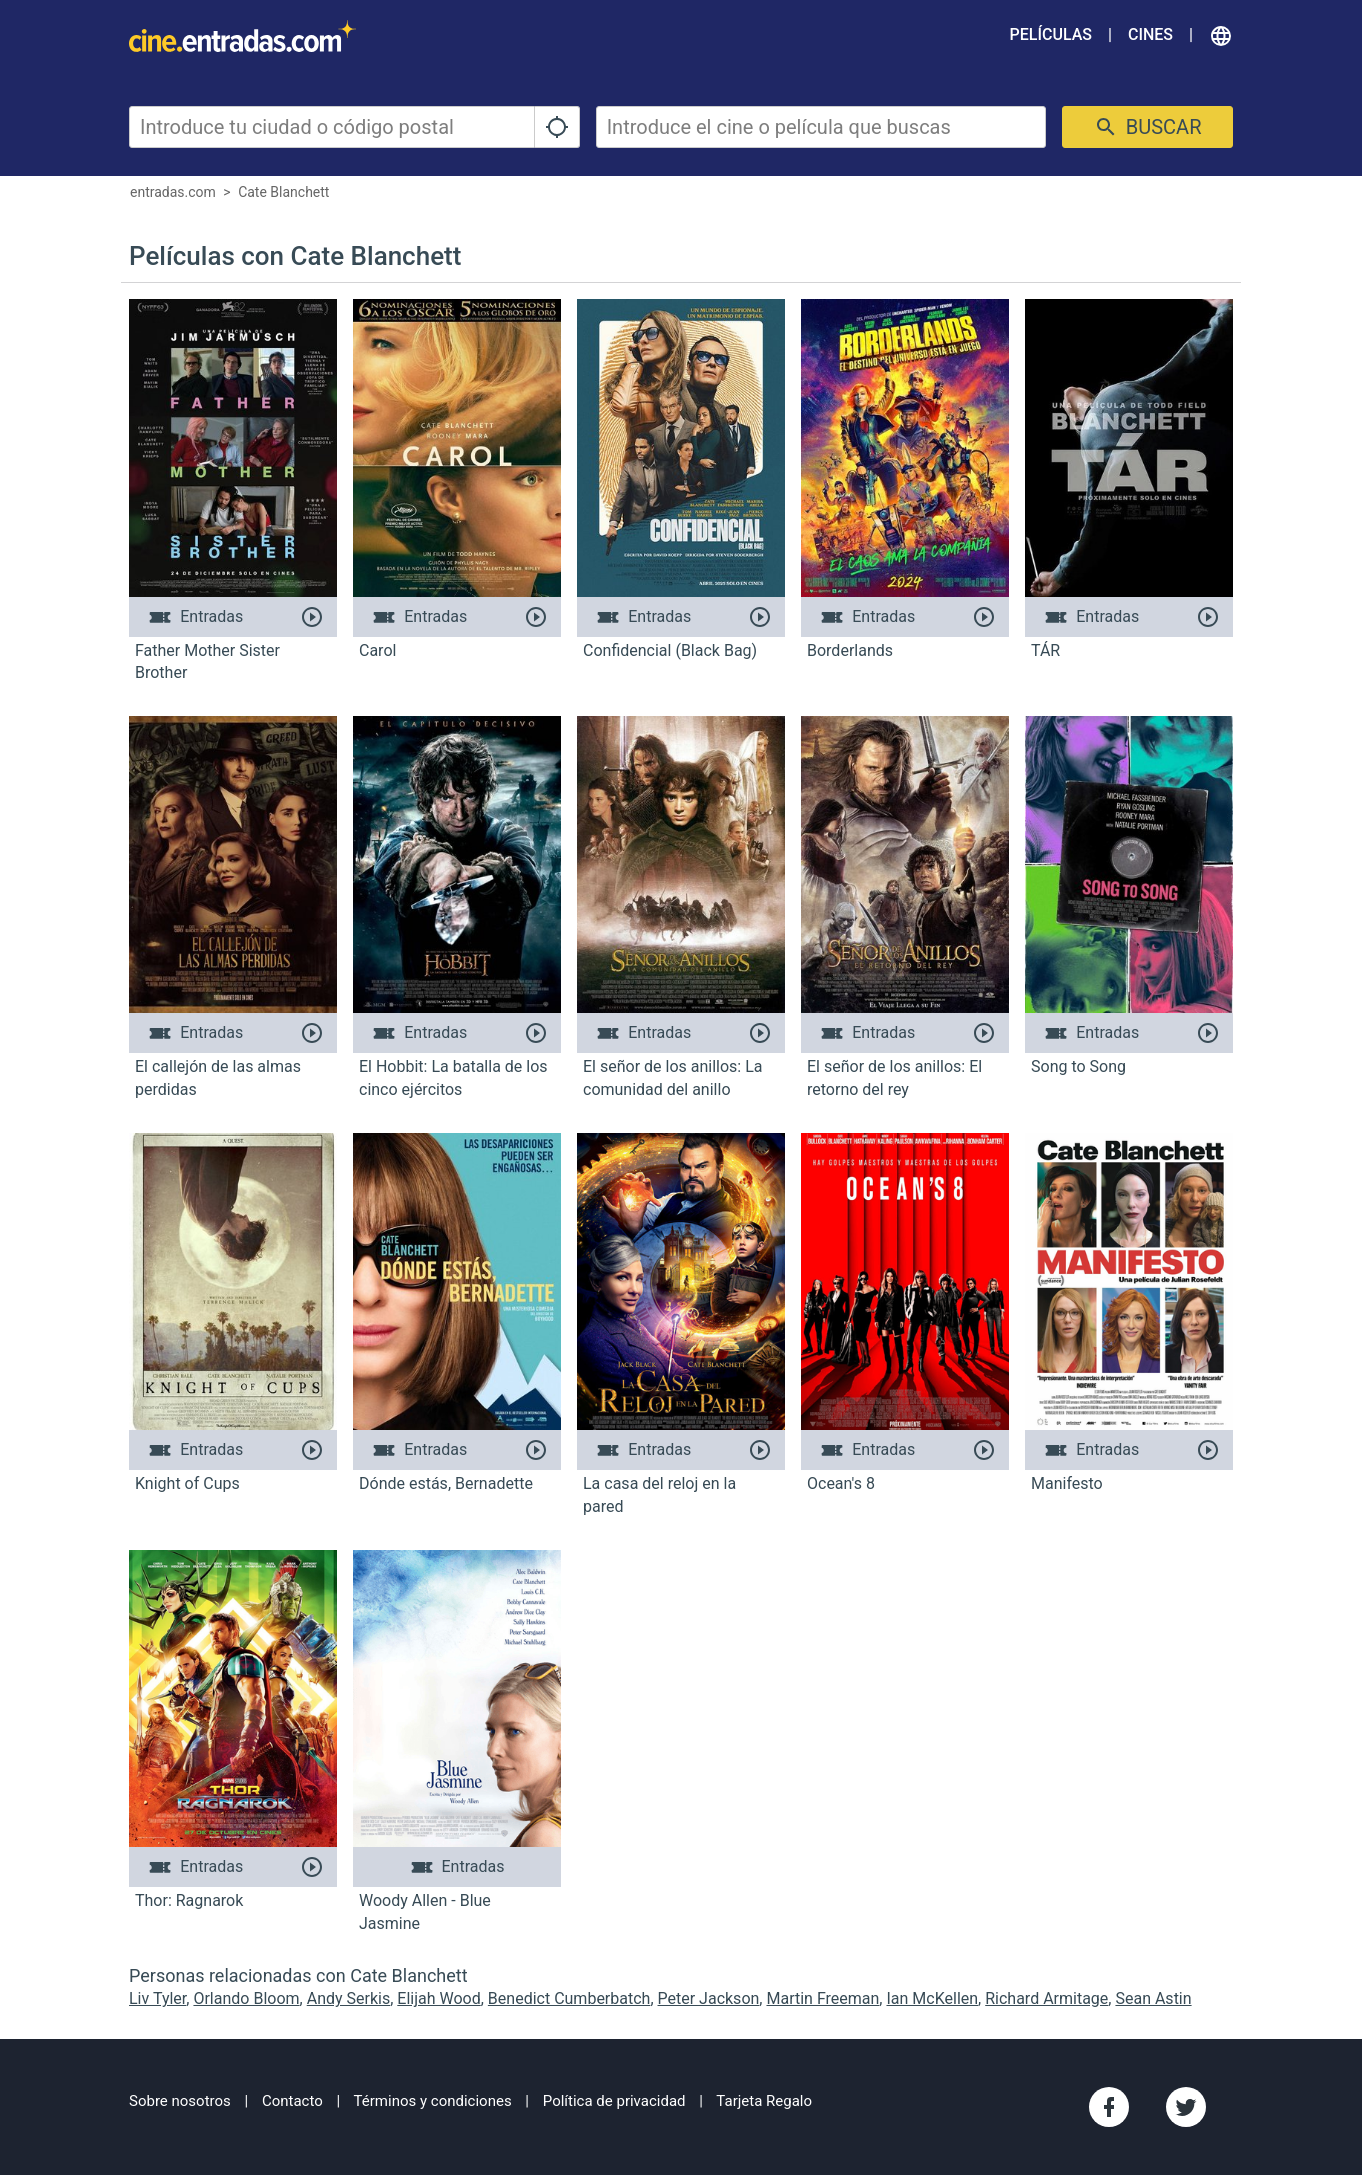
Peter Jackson (709, 1998)
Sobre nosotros (180, 2101)
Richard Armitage (1046, 1998)
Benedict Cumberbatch (569, 1998)
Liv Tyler (157, 1998)
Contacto (292, 2101)
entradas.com (173, 192)
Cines (1150, 34)
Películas (1051, 34)
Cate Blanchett (283, 192)
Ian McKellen (932, 1998)
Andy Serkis (349, 1998)
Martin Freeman (822, 1998)
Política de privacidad (614, 2101)
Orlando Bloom (246, 1998)
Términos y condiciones (433, 2101)
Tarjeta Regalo (764, 2101)
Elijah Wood (438, 1998)
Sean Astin (1153, 1998)
